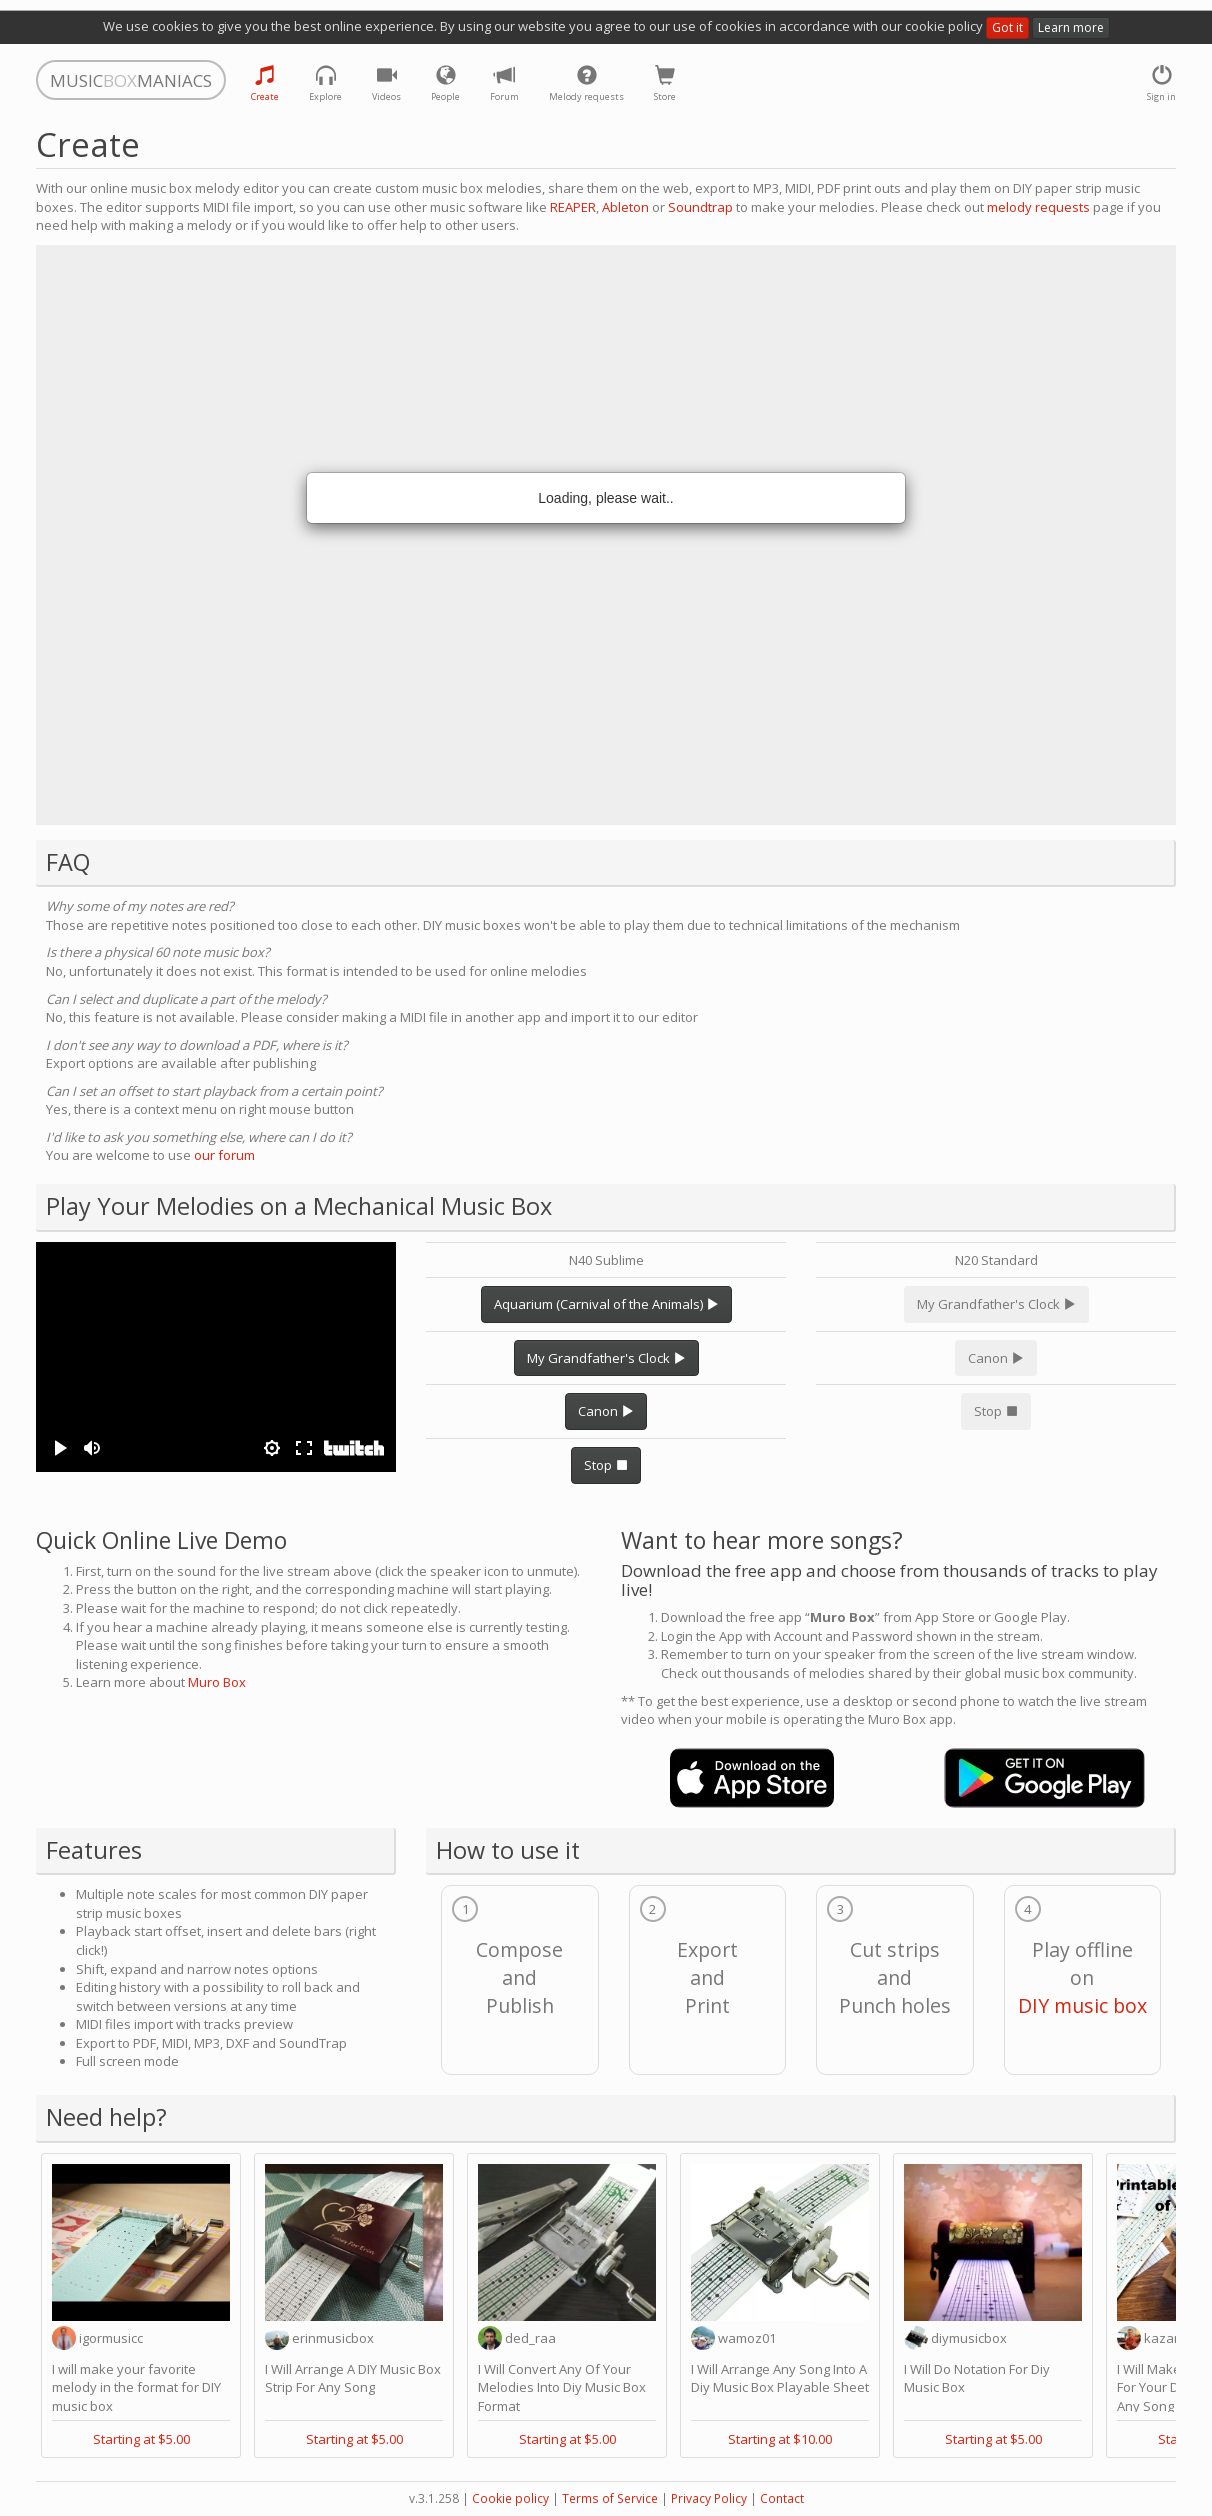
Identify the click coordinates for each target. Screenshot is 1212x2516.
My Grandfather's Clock (606, 1358)
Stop (606, 1465)
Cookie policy (510, 2498)
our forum (224, 1155)
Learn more (1071, 27)
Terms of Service (610, 2498)
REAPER (573, 207)
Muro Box (217, 1682)
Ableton (625, 207)
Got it (1007, 27)
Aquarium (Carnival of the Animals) (606, 1304)
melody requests (1038, 207)
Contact (782, 2498)
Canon (606, 1411)
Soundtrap (700, 207)
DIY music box (1082, 2005)
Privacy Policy (709, 2498)
